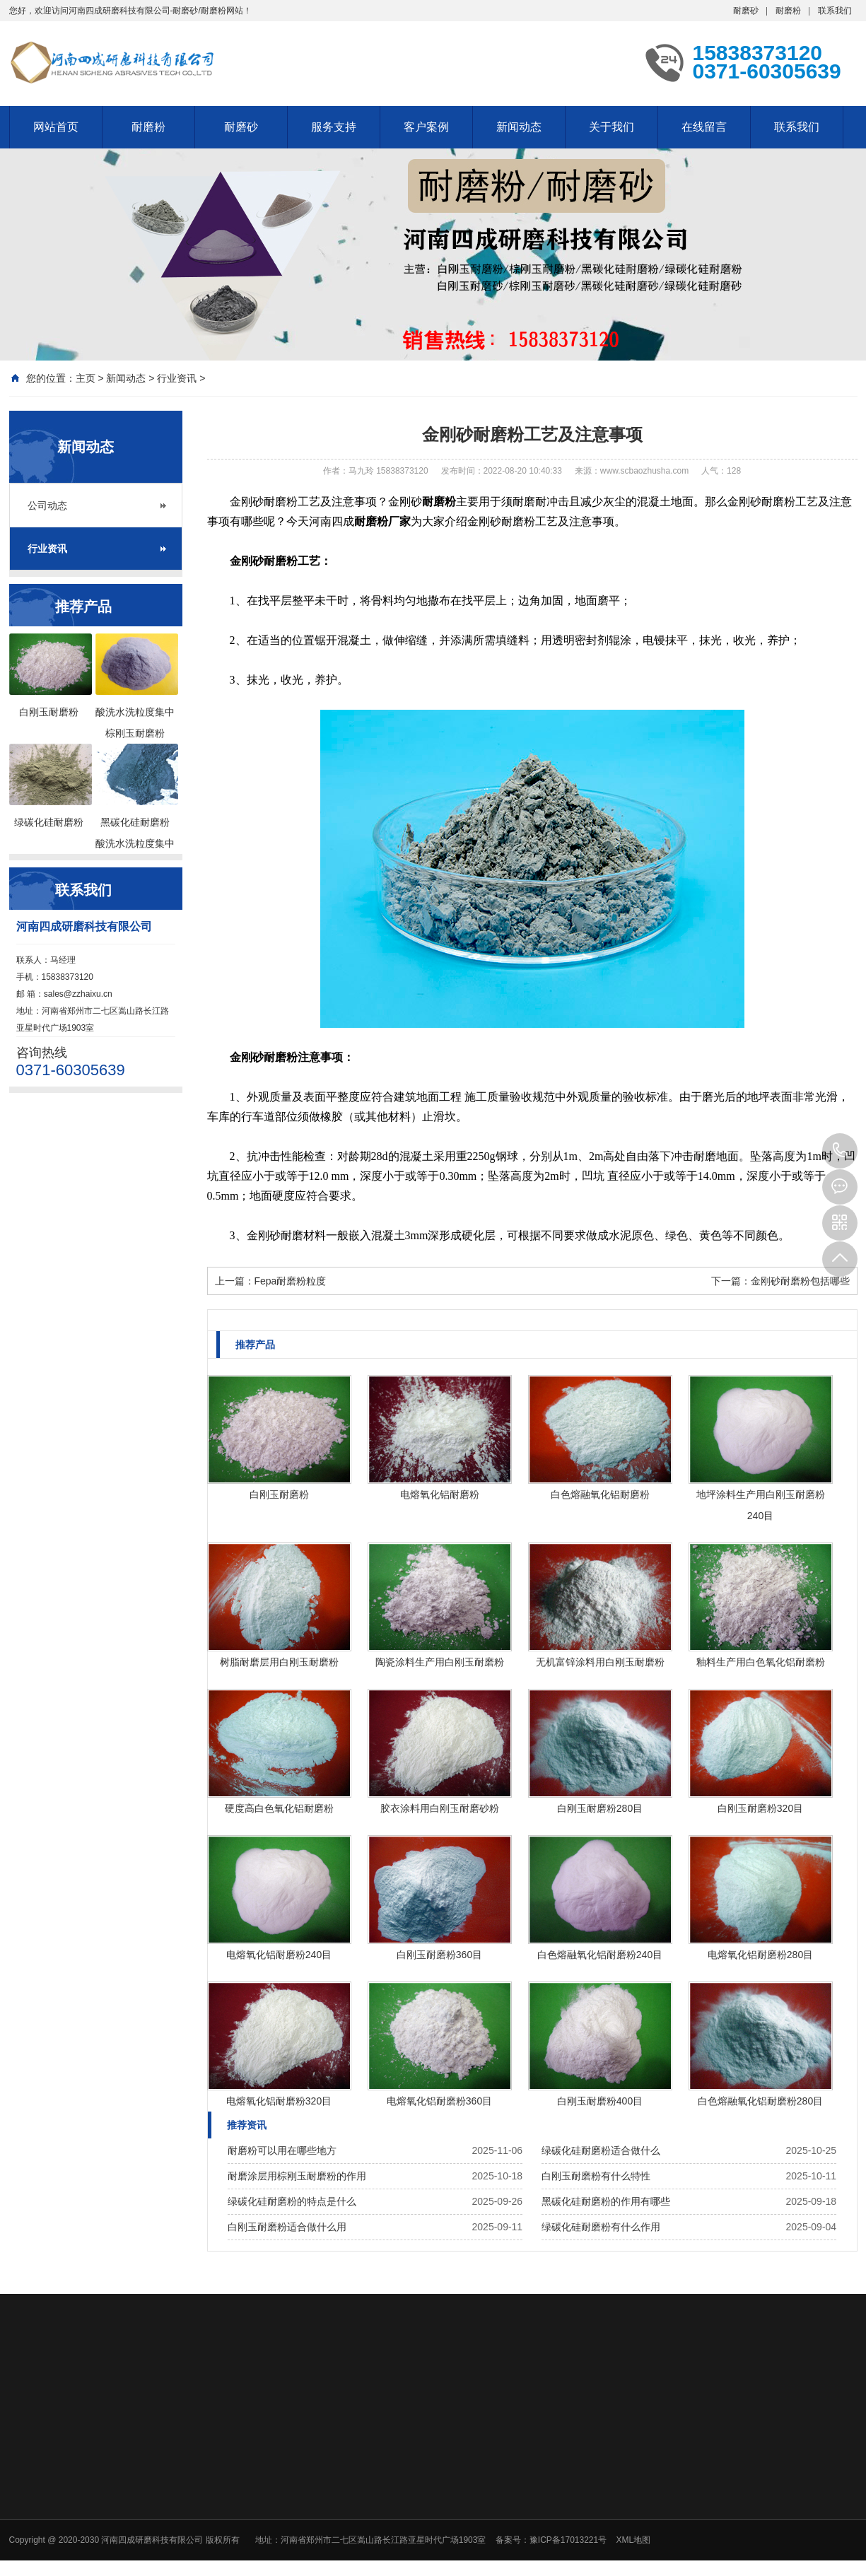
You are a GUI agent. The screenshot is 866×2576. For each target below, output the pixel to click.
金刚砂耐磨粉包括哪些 (800, 1281)
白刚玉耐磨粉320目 (760, 1808)
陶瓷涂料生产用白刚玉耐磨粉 (439, 1662)
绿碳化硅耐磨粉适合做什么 (601, 2150)
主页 (85, 378)
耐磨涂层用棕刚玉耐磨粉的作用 (297, 2176)
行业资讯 (177, 378)
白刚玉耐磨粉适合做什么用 (287, 2226)
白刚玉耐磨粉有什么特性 (596, 2176)
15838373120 (840, 1151)
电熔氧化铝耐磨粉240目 (279, 1954)
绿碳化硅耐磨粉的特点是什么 (292, 2201)
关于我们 (611, 127)
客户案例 (426, 127)
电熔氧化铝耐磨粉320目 (279, 2101)
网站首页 (55, 127)
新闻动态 (519, 127)
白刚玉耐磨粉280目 (600, 1808)
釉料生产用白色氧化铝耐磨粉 (760, 1662)
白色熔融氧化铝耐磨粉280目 (760, 2101)
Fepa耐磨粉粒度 (290, 1281)
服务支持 (333, 127)
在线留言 (704, 127)
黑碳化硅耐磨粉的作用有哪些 (606, 2201)
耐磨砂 (746, 11)
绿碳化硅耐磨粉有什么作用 (601, 2226)
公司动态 (47, 505)
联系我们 (835, 11)
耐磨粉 (788, 11)
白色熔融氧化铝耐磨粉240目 (599, 1954)
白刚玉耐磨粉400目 (600, 2101)
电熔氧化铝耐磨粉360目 (439, 2101)
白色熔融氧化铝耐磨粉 (600, 1494)
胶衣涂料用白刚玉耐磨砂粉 (439, 1808)
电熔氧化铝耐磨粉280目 (760, 1954)
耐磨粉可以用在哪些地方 (282, 2150)
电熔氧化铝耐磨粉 (439, 1494)
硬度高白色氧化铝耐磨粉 (279, 1808)
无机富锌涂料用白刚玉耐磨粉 (600, 1662)
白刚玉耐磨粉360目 (439, 1954)
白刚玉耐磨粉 (279, 1494)
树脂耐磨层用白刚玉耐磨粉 (279, 1662)
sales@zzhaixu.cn (78, 994)
